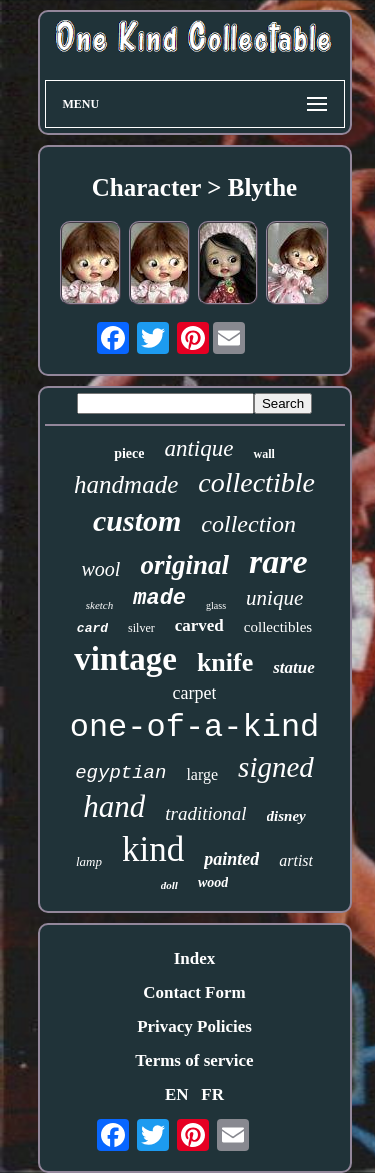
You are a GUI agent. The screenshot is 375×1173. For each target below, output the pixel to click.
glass (216, 605)
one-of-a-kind (195, 727)
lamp (89, 861)
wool (101, 569)
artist (296, 860)
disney (286, 816)
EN (177, 1094)
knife (225, 662)
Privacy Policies (194, 1026)
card (92, 628)
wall (263, 454)
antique (198, 448)
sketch (99, 605)
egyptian (120, 773)
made (159, 598)
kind (153, 849)
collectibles (278, 627)
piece (129, 453)
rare (278, 561)
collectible (256, 482)
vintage (125, 659)
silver (141, 628)
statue (294, 667)
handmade (126, 484)
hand (114, 806)
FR (212, 1094)
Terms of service (194, 1060)
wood (213, 882)
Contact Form (194, 992)
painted (231, 859)
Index (195, 958)
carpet (195, 693)
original (184, 565)
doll (169, 885)
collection (248, 524)
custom (137, 520)
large (202, 774)
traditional (205, 813)
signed (276, 767)
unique (274, 598)
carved (199, 625)
